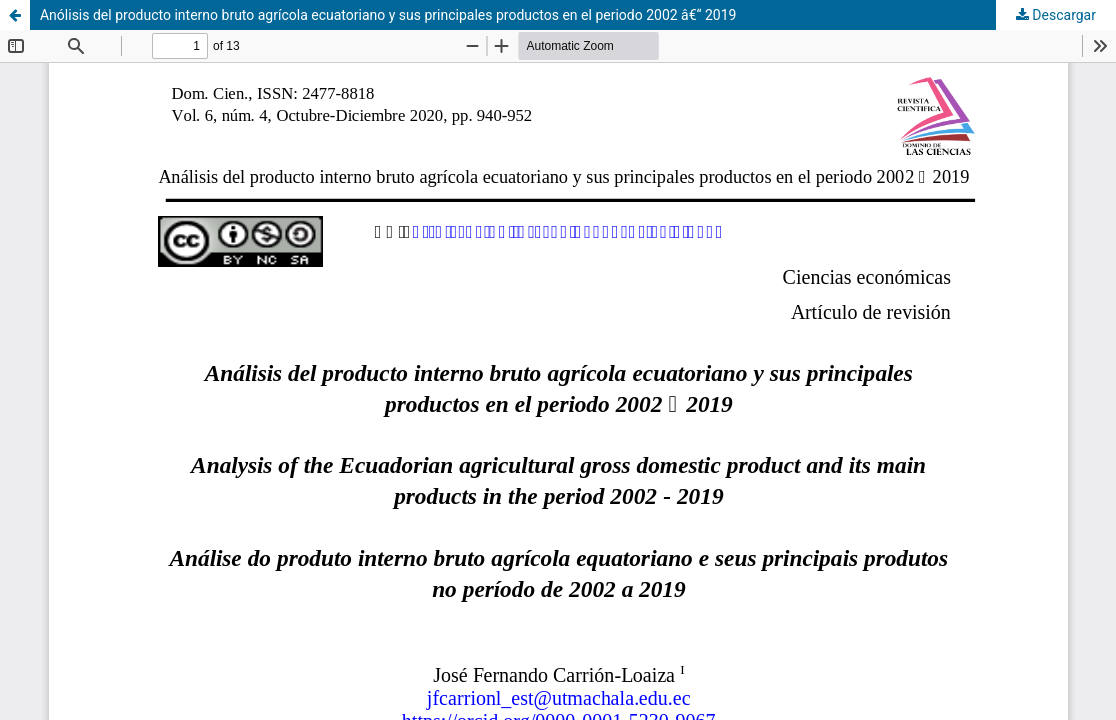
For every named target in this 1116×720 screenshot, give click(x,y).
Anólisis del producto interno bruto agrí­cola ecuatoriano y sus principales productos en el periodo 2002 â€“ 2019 (388, 15)
